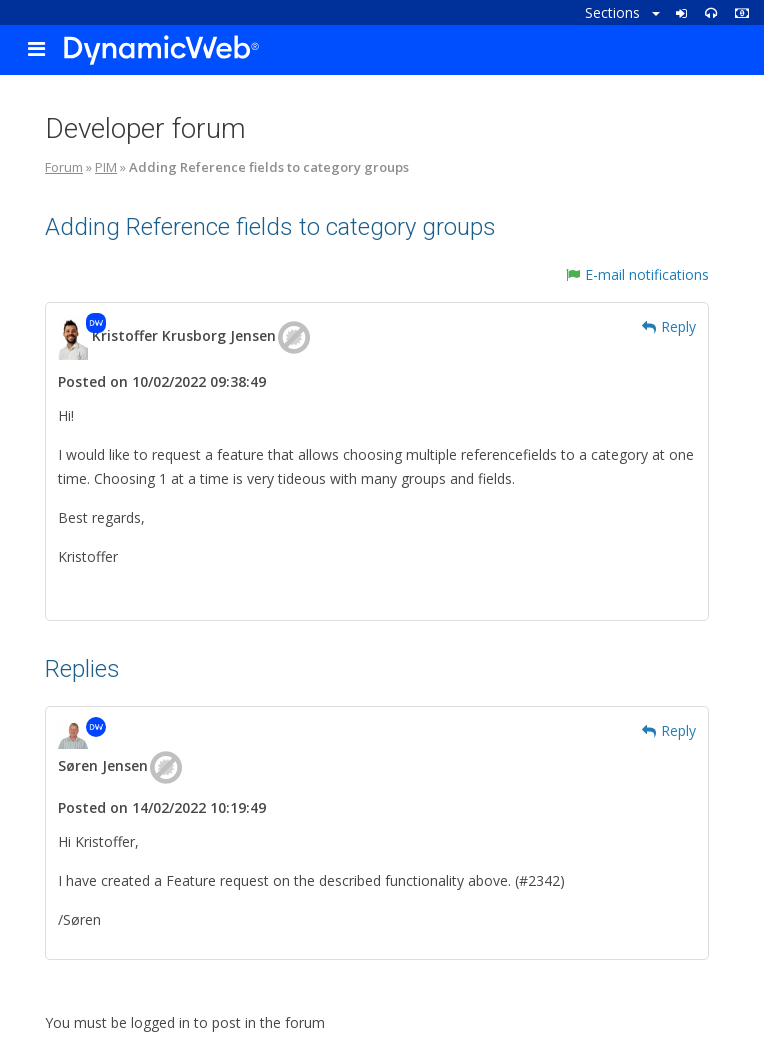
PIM (106, 167)
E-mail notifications (637, 274)
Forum (64, 167)
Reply (669, 326)
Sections (622, 12)
